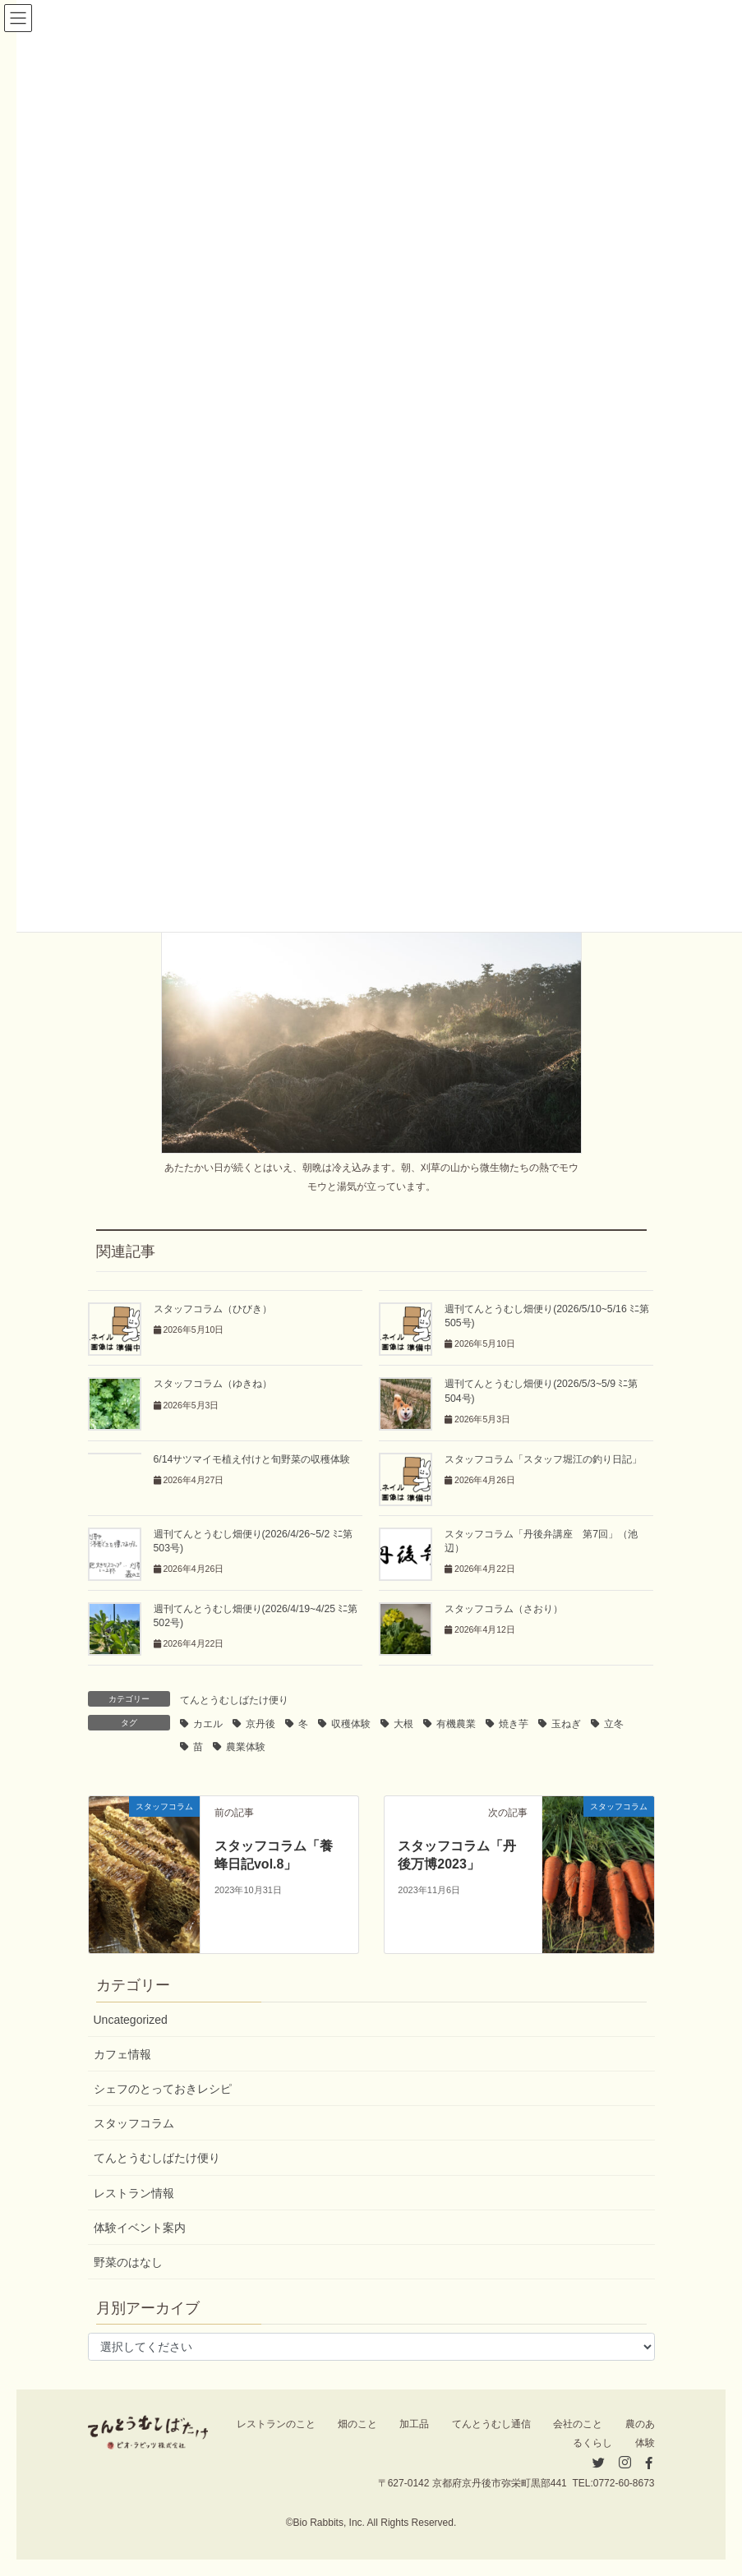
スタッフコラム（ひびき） (213, 1309)
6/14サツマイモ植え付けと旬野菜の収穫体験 (252, 1459)
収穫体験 (351, 1724)
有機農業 (456, 1724)
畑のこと (357, 2424)
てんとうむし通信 (491, 2424)
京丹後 (260, 1724)
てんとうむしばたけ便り (234, 1700)
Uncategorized (131, 2019)
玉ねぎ (566, 1724)
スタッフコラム (134, 2123)
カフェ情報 (122, 2054)
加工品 (414, 2424)
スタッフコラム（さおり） (504, 1609)
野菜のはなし (128, 2262)
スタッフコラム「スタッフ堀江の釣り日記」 (543, 1459)
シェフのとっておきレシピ (163, 2088)
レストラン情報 (134, 2193)
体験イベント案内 (140, 2227)
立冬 (614, 1724)
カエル (208, 1724)
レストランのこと (276, 2424)
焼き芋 (513, 1724)
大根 (403, 1724)
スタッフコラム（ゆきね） (213, 1383)
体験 (645, 2443)
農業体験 (245, 1747)
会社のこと (577, 2424)
